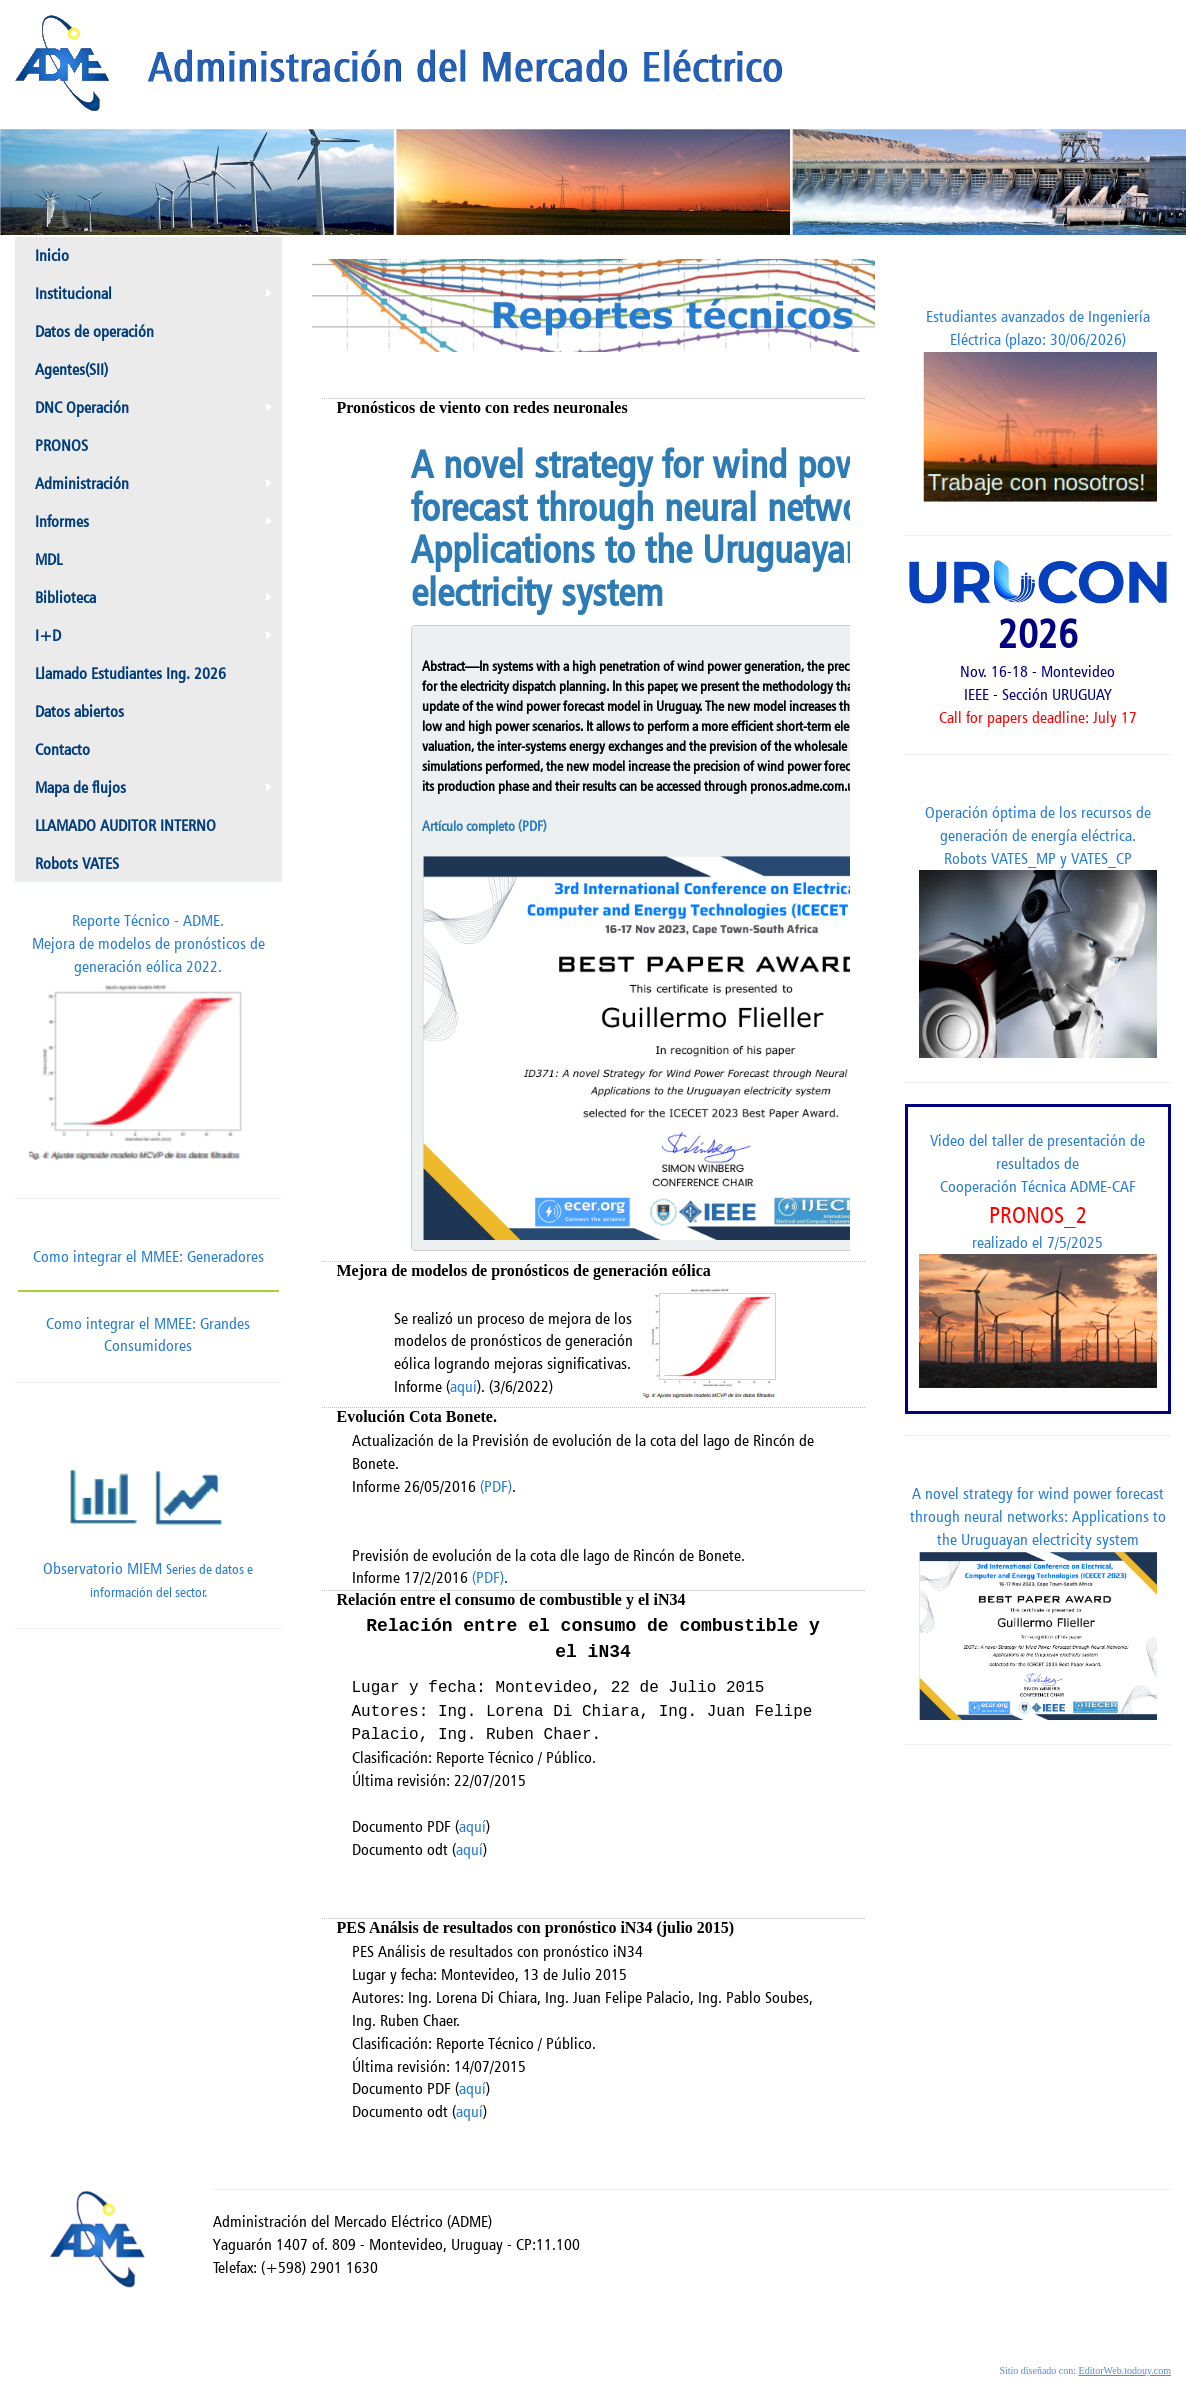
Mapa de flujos (157, 792)
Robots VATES (77, 863)
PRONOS (61, 445)
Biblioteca (157, 602)
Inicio (52, 255)
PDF (532, 825)
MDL (48, 559)
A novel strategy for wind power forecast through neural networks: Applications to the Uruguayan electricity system (1038, 1602)
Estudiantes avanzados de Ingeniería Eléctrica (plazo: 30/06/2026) (1038, 408)
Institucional (157, 298)
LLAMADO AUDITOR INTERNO (125, 825)
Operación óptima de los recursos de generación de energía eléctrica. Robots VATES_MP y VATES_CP (1038, 931)
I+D (157, 640)
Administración (157, 488)
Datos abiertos (79, 711)
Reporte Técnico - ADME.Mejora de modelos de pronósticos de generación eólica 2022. (148, 1042)
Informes (157, 526)
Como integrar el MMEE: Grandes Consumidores (148, 1323)
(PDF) (496, 1486)
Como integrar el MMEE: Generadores (148, 1256)
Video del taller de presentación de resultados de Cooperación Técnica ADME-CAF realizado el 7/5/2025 (1038, 1259)
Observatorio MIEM (148, 1515)
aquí (463, 1386)
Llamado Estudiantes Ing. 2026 (130, 673)
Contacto (62, 749)
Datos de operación (94, 331)
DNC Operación (157, 412)
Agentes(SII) (71, 369)
